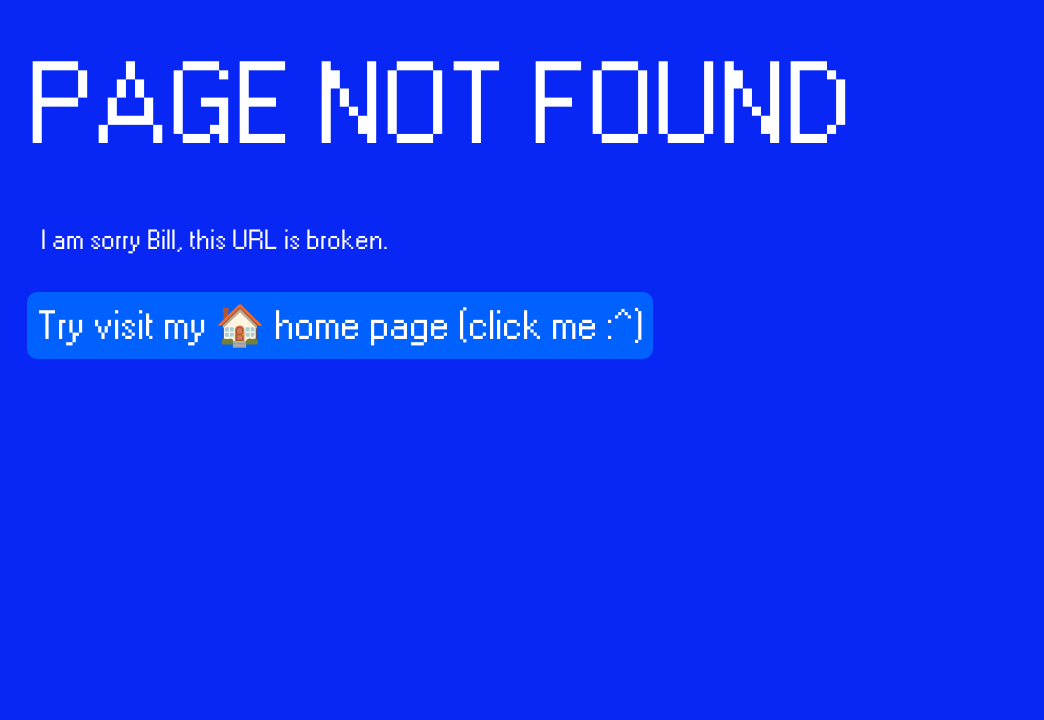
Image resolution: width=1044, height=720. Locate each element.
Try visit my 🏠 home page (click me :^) (340, 327)
